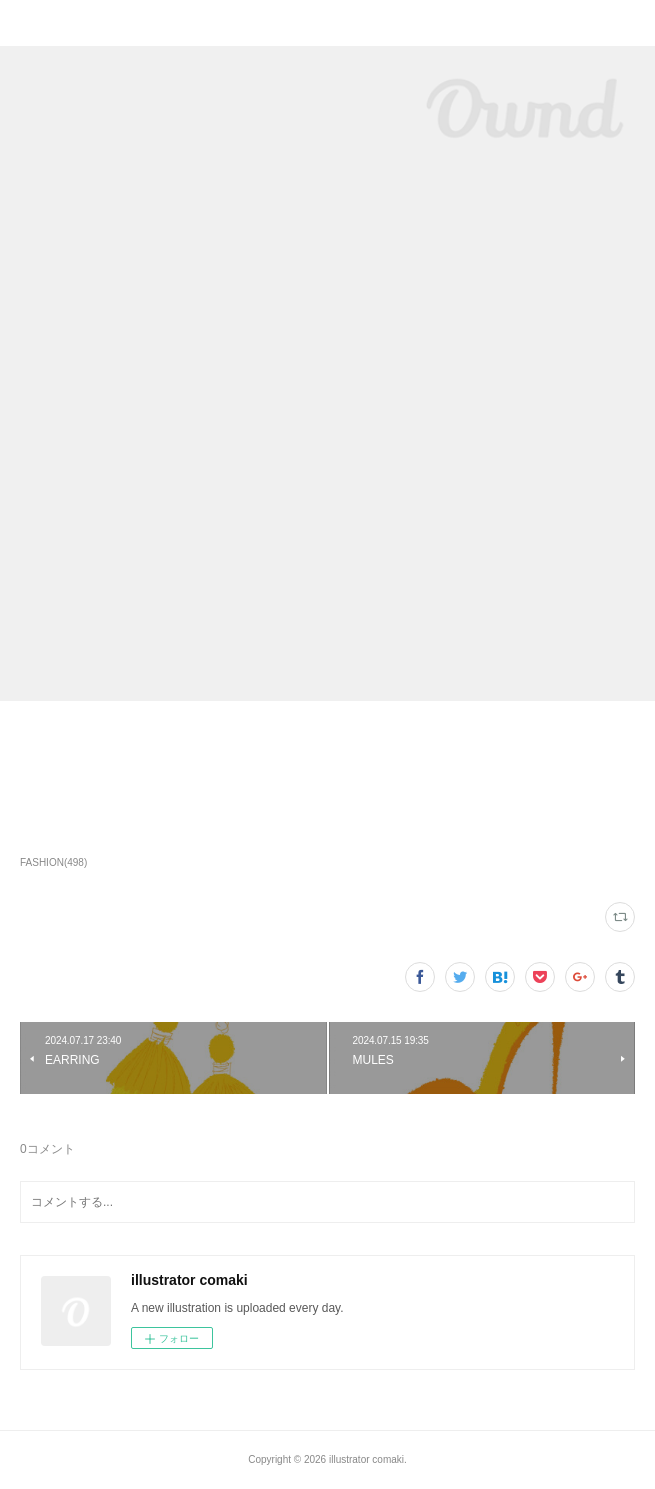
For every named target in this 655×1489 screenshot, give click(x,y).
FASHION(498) (53, 862)
